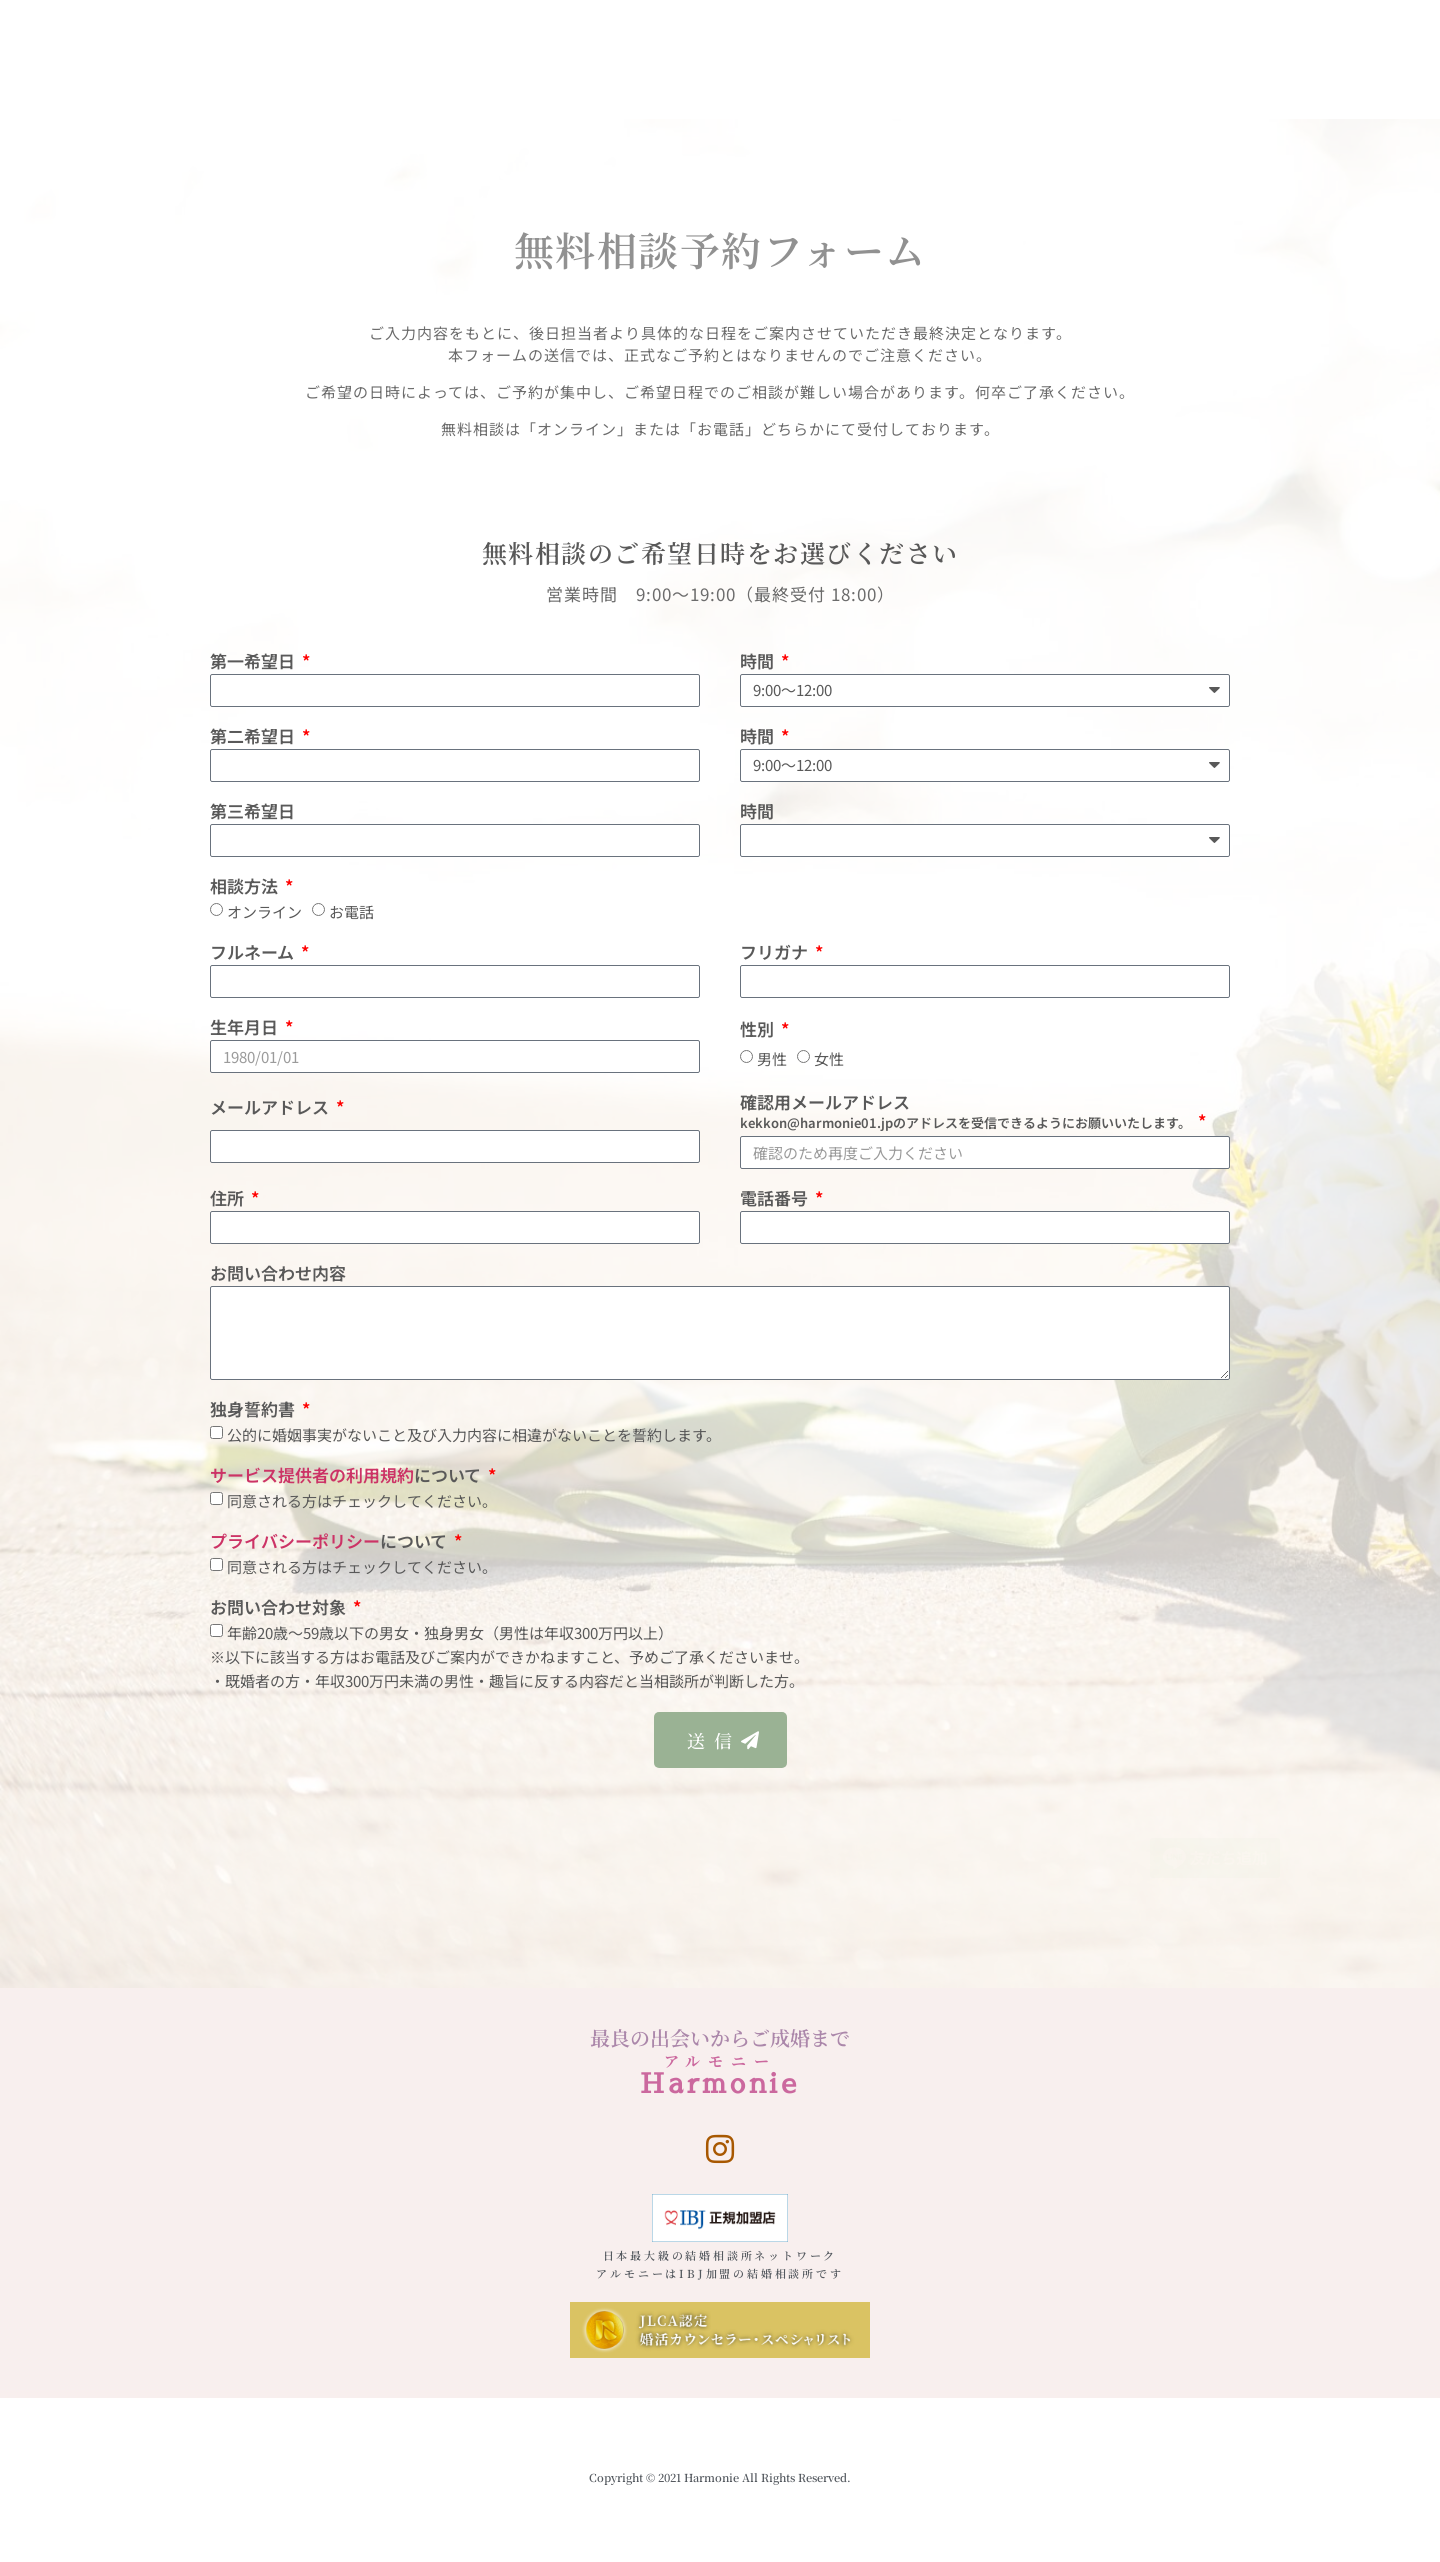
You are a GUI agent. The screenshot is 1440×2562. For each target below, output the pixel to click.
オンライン (264, 911)
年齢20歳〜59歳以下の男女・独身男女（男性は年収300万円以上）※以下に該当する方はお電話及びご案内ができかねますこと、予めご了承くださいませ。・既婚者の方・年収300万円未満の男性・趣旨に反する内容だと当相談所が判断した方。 (509, 1656)
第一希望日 (254, 662)
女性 (829, 1059)
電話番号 (776, 1199)
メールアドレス (271, 1108)
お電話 (351, 911)
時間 (759, 662)
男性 (772, 1059)
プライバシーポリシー (295, 1540)
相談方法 (246, 887)
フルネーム (254, 953)
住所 (229, 1199)
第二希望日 (254, 737)
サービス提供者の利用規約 (312, 1474)
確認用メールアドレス (967, 1113)
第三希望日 (252, 812)
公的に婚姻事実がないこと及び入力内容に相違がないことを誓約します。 (474, 1434)
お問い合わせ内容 (278, 1274)
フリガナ (776, 953)
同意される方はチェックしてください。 (362, 1500)
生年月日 (246, 1028)
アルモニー (720, 2060)
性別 (759, 1030)
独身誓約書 (254, 1410)
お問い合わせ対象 (280, 1608)
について (347, 1476)
